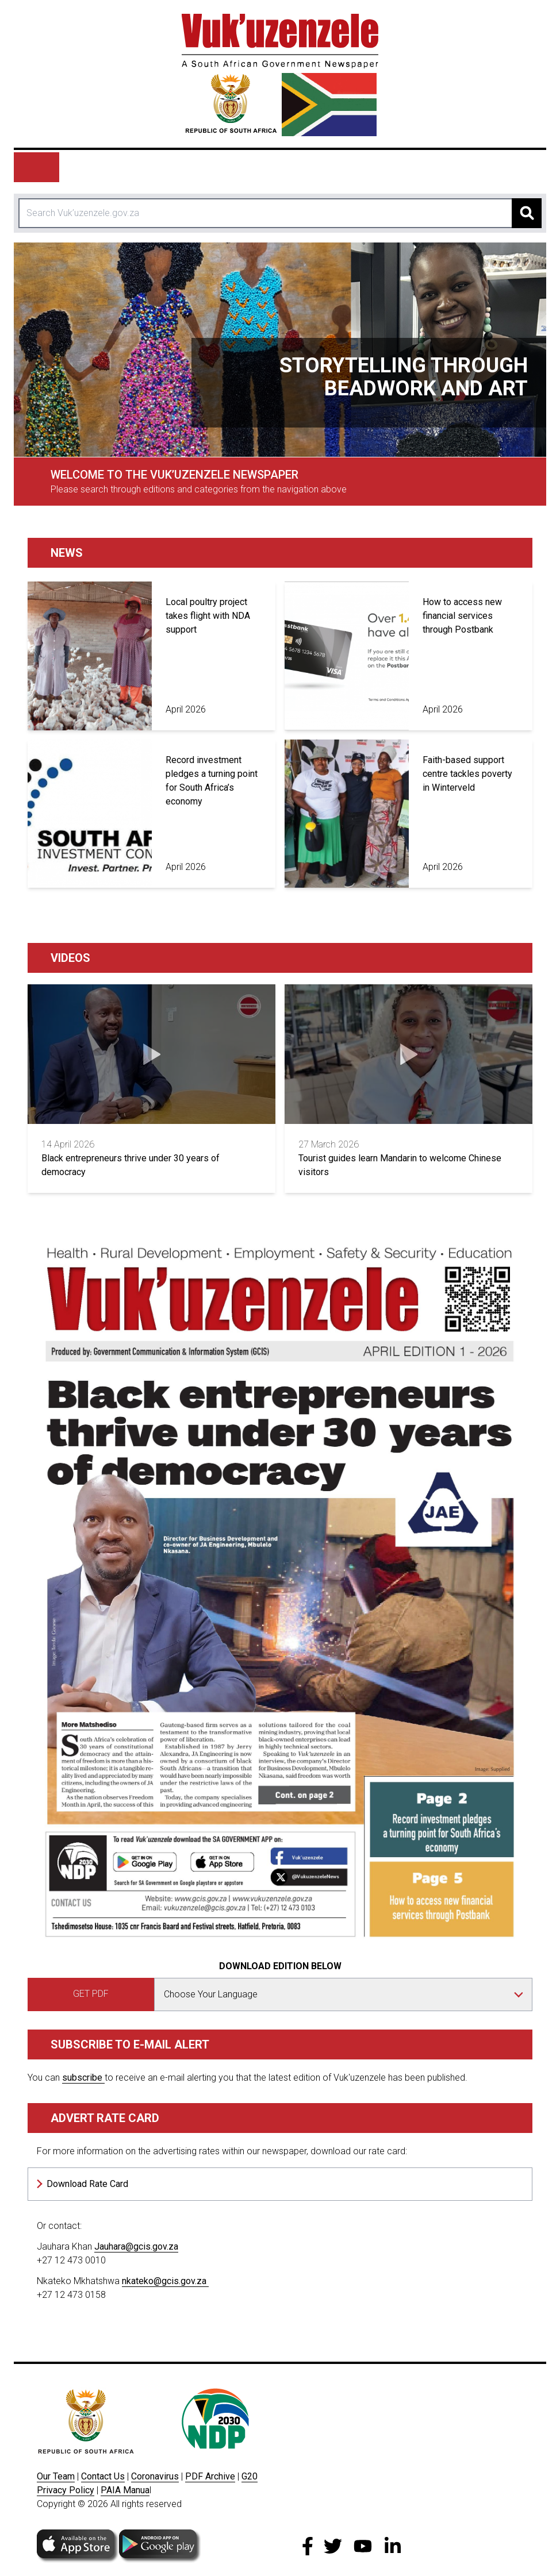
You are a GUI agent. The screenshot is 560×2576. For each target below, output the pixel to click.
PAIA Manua (125, 2490)
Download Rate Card (87, 2183)
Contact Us (103, 2476)
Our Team (56, 2476)
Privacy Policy (65, 2490)
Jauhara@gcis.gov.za (136, 2246)
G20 (249, 2476)
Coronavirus (155, 2476)
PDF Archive (210, 2476)
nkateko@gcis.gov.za (165, 2280)
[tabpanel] (280, 349)
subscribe (83, 2077)
